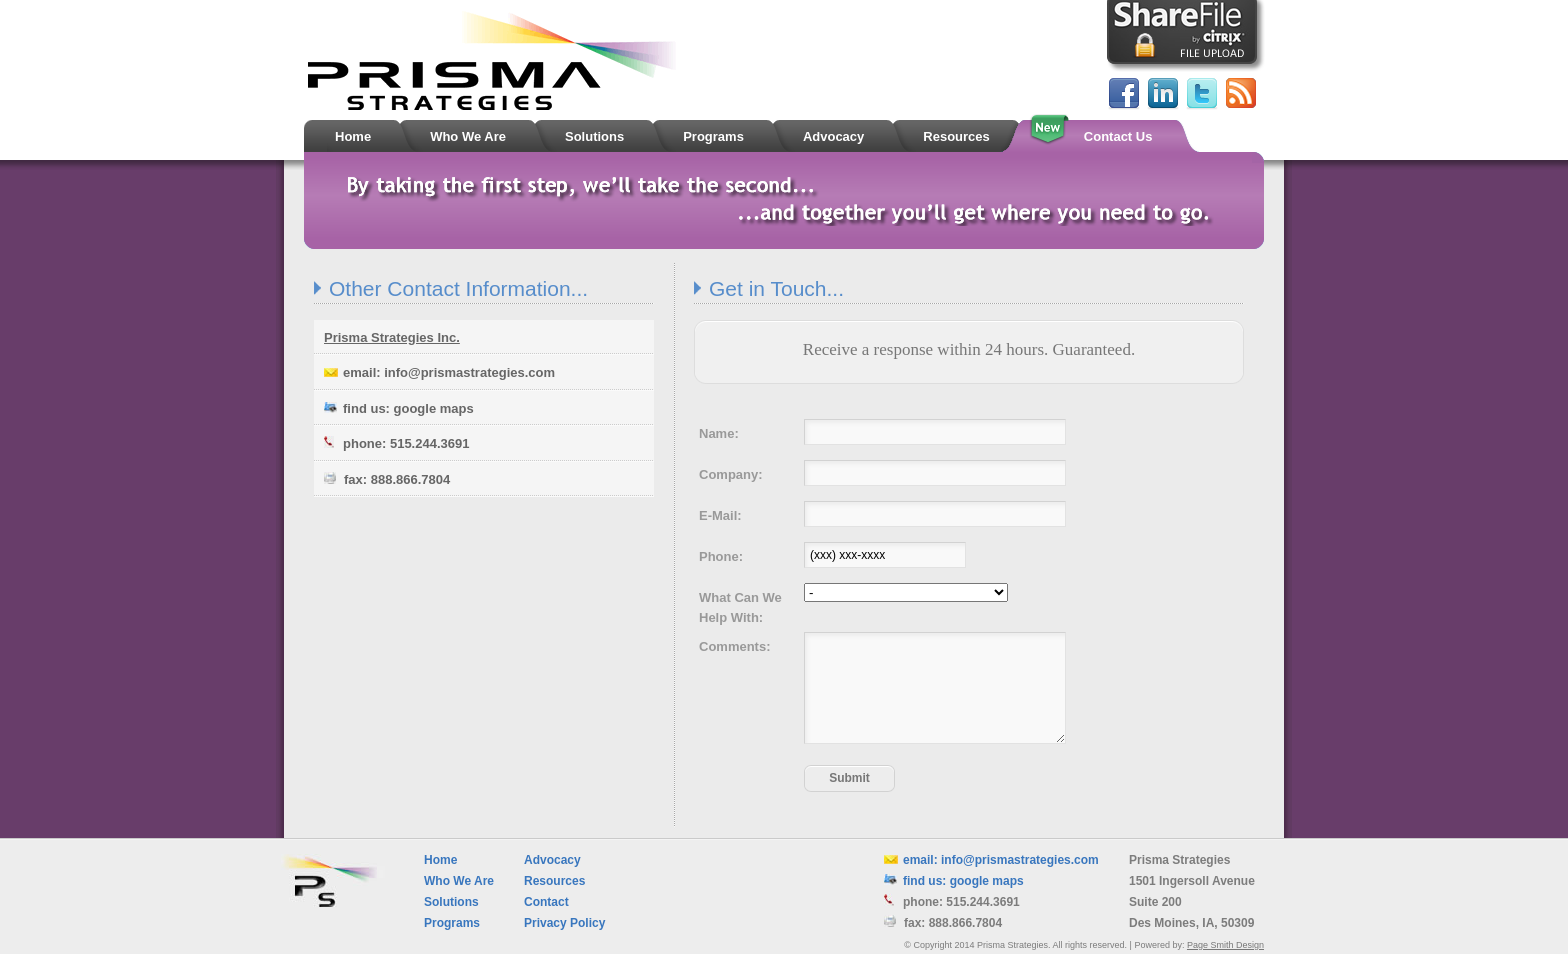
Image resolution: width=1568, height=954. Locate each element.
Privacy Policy (564, 923)
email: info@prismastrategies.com (439, 372)
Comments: (735, 646)
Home (440, 860)
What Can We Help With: (740, 607)
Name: (719, 433)
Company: (731, 474)
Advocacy (552, 860)
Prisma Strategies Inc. (392, 337)
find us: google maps (399, 408)
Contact (546, 902)
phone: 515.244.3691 (396, 443)
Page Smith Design (1225, 945)
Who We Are (459, 881)
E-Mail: (720, 515)
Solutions (451, 902)
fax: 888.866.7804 (387, 479)
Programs (452, 923)
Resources (554, 881)
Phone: (721, 556)
